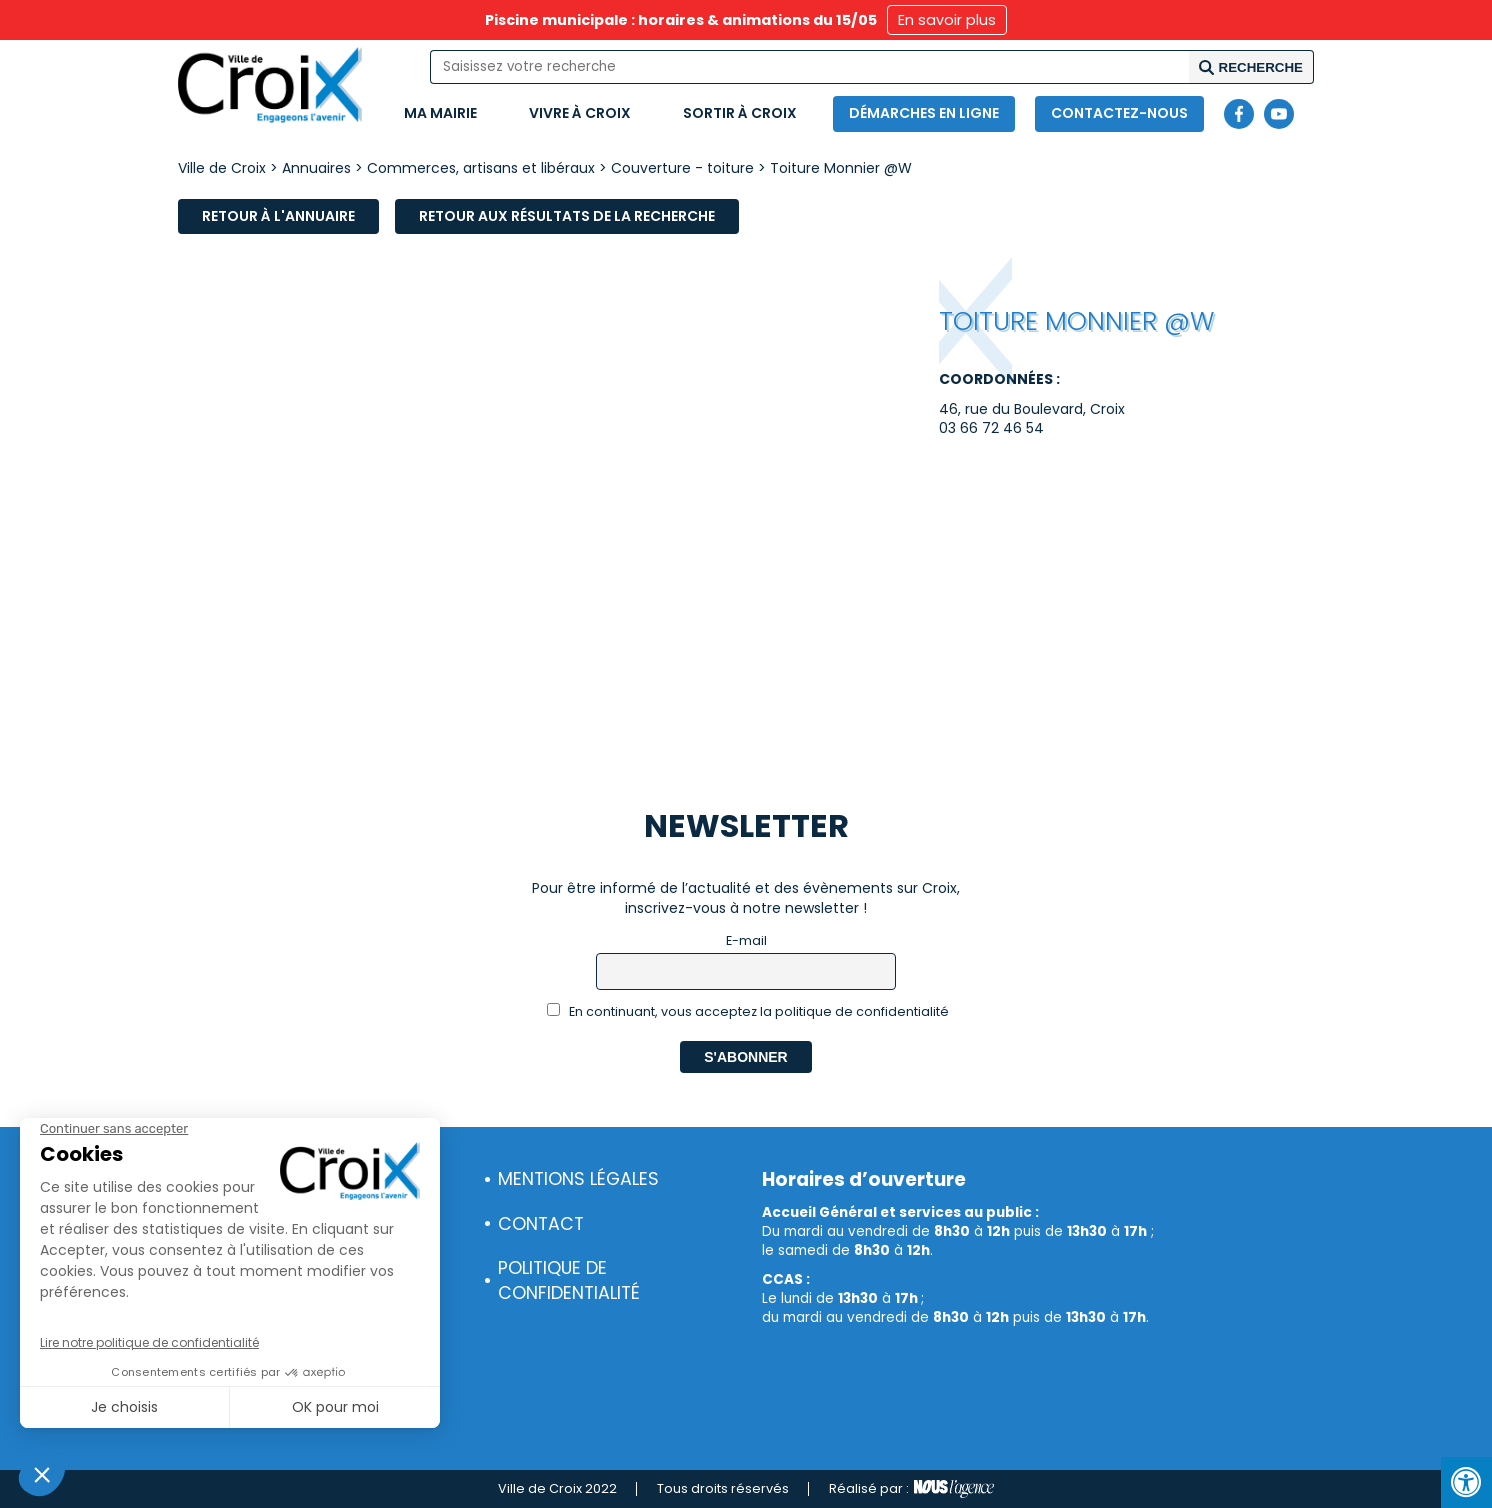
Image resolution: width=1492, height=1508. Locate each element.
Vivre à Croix (580, 113)
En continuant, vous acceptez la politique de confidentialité (748, 1011)
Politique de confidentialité (569, 1280)
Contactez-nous (1119, 113)
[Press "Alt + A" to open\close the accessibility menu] (1466, 1482)
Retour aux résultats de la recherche (567, 216)
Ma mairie (440, 113)
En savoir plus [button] (947, 20)
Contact (541, 1224)
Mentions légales (578, 1179)
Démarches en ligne (924, 113)
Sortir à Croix (740, 113)
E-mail (746, 940)
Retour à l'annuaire (278, 216)
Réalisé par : (911, 1489)
